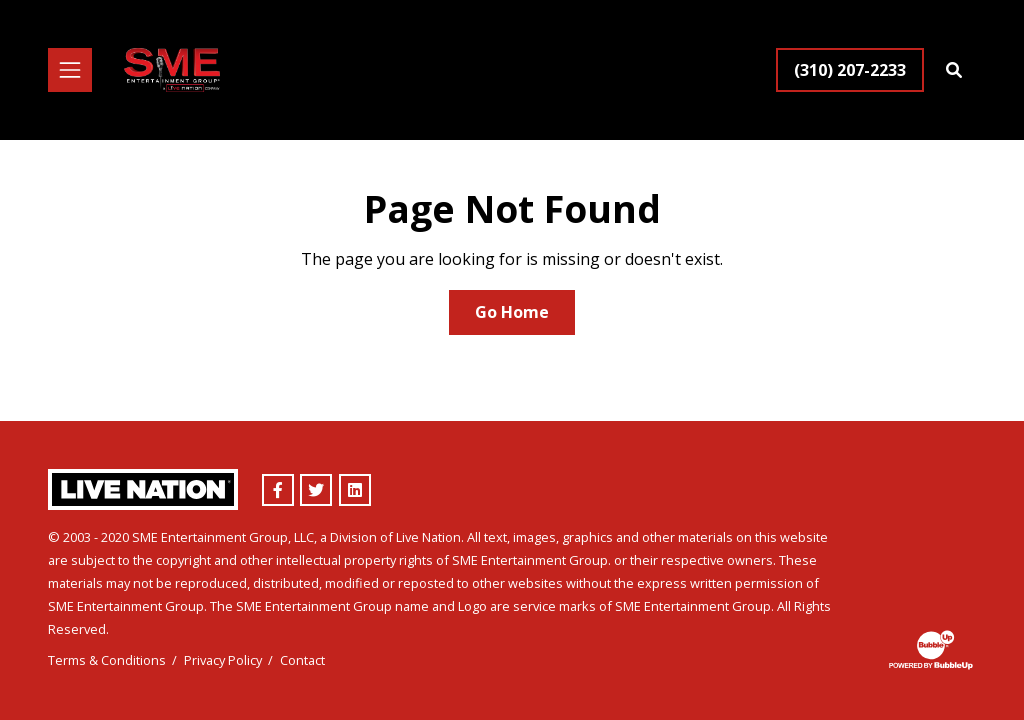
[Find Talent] (954, 70)
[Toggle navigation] (70, 70)
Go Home (512, 312)
